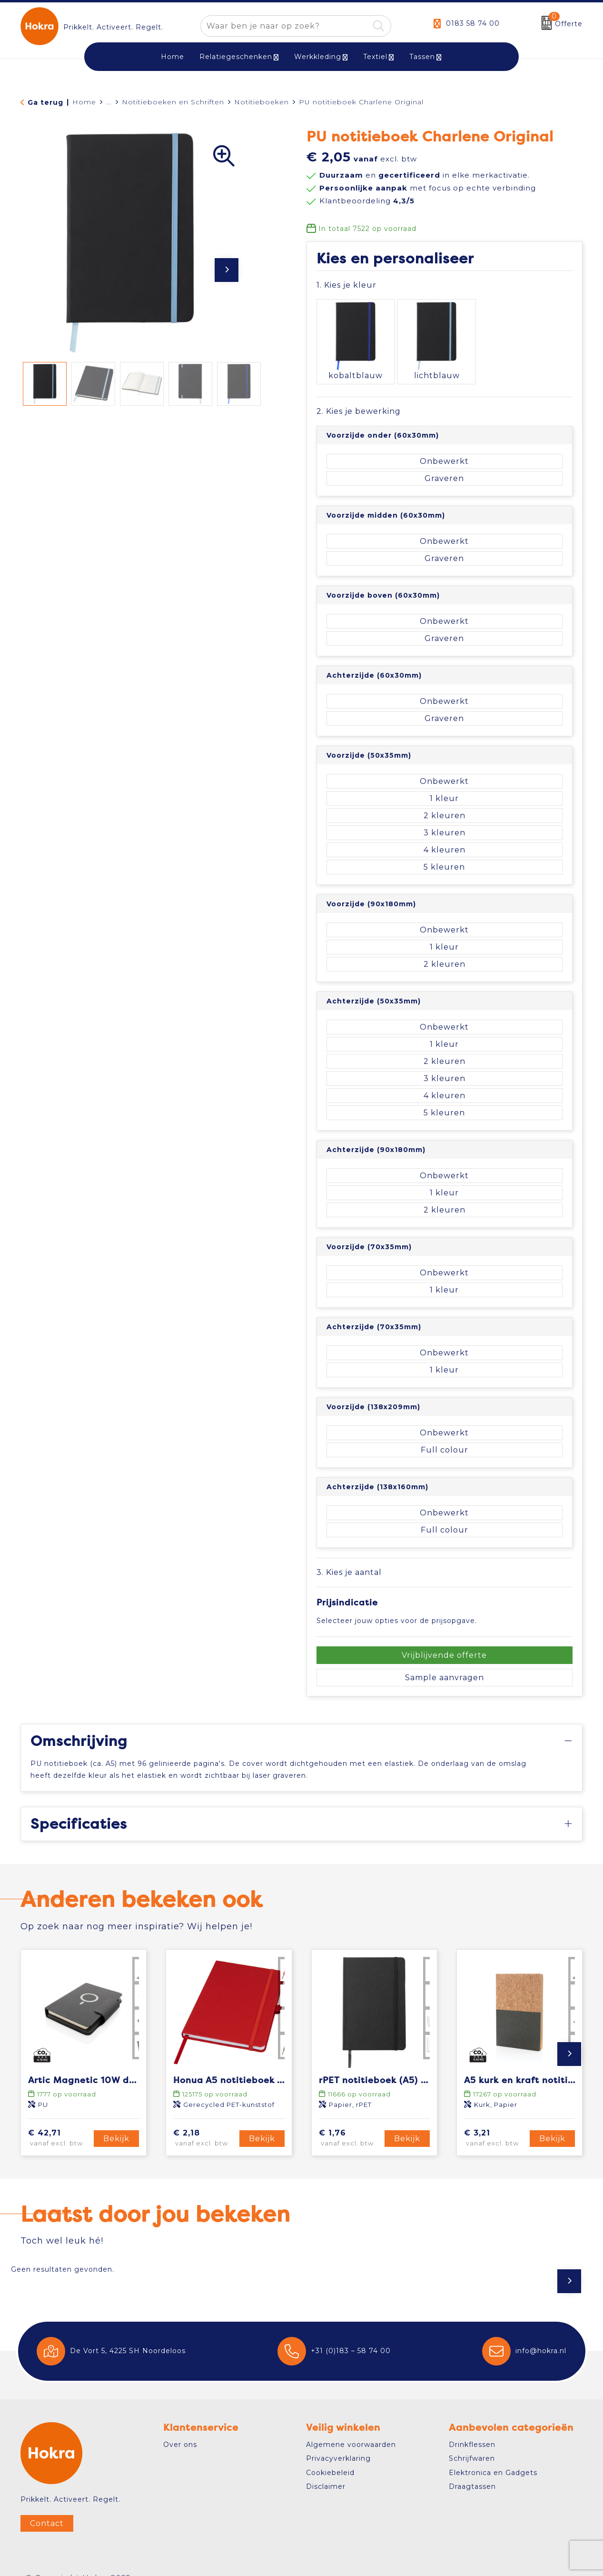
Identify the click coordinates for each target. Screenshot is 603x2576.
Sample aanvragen (444, 1660)
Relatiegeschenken (235, 56)
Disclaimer (326, 2469)
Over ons (180, 2427)
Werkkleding (317, 56)
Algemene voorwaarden (351, 2427)
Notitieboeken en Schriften (173, 102)
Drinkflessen (472, 2427)
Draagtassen (472, 2469)
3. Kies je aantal (349, 1555)
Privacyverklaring (338, 2441)
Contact (47, 2506)
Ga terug (45, 102)
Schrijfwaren (472, 2441)
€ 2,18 (204, 2121)
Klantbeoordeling (367, 200)
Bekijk (116, 2121)
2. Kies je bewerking (358, 394)
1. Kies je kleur (346, 285)
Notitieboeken (261, 102)
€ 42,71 (59, 2121)
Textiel (375, 56)
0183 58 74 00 (473, 23)
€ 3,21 (495, 2121)
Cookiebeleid (330, 2455)
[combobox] (285, 26)
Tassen (422, 56)
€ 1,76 (350, 2121)
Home (84, 102)
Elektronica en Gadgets (493, 2455)
